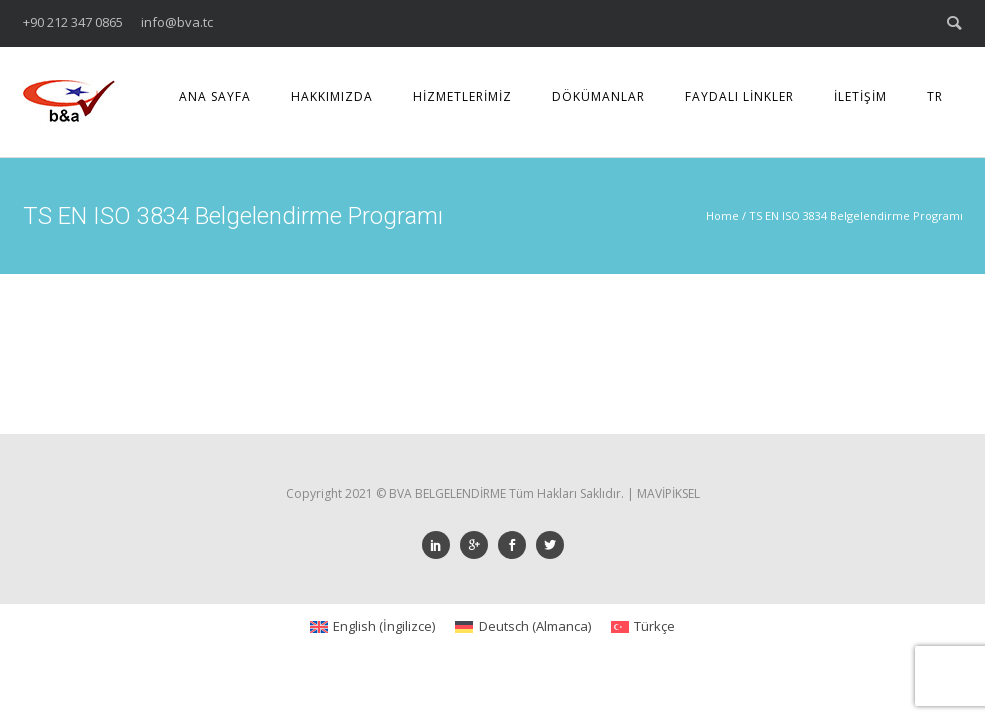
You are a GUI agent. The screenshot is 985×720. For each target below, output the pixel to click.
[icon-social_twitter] (550, 545)
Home (722, 215)
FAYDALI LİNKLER (739, 96)
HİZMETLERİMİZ (462, 96)
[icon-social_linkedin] (441, 545)
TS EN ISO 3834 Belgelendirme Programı (856, 215)
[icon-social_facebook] (517, 545)
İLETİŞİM (860, 96)
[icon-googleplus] (479, 545)
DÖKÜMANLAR (598, 96)
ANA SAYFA (215, 96)
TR (935, 96)
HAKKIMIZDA (332, 96)
